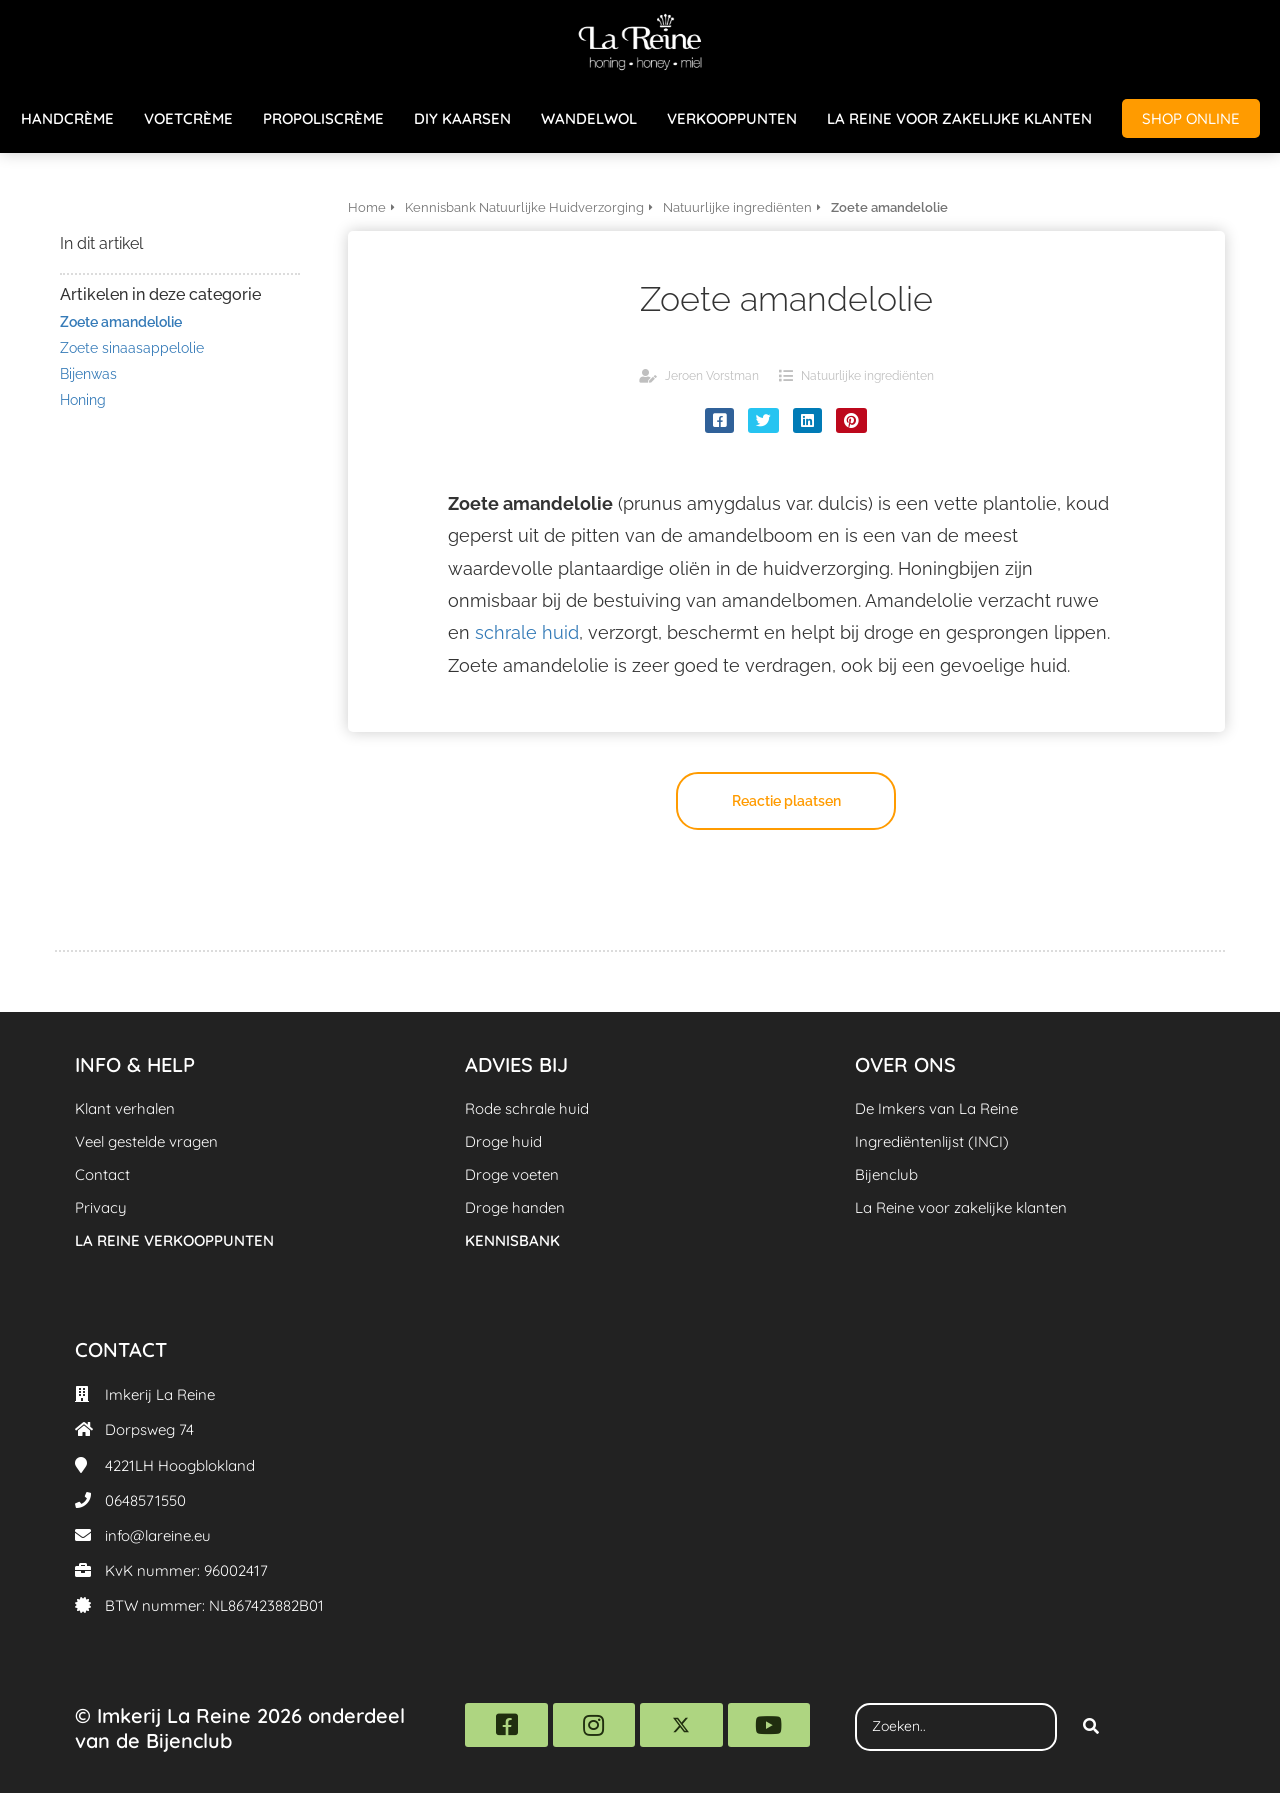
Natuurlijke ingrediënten (867, 376)
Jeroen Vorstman (712, 376)
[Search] (1091, 1727)
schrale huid (527, 632)
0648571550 (145, 1500)
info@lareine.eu (158, 1535)
